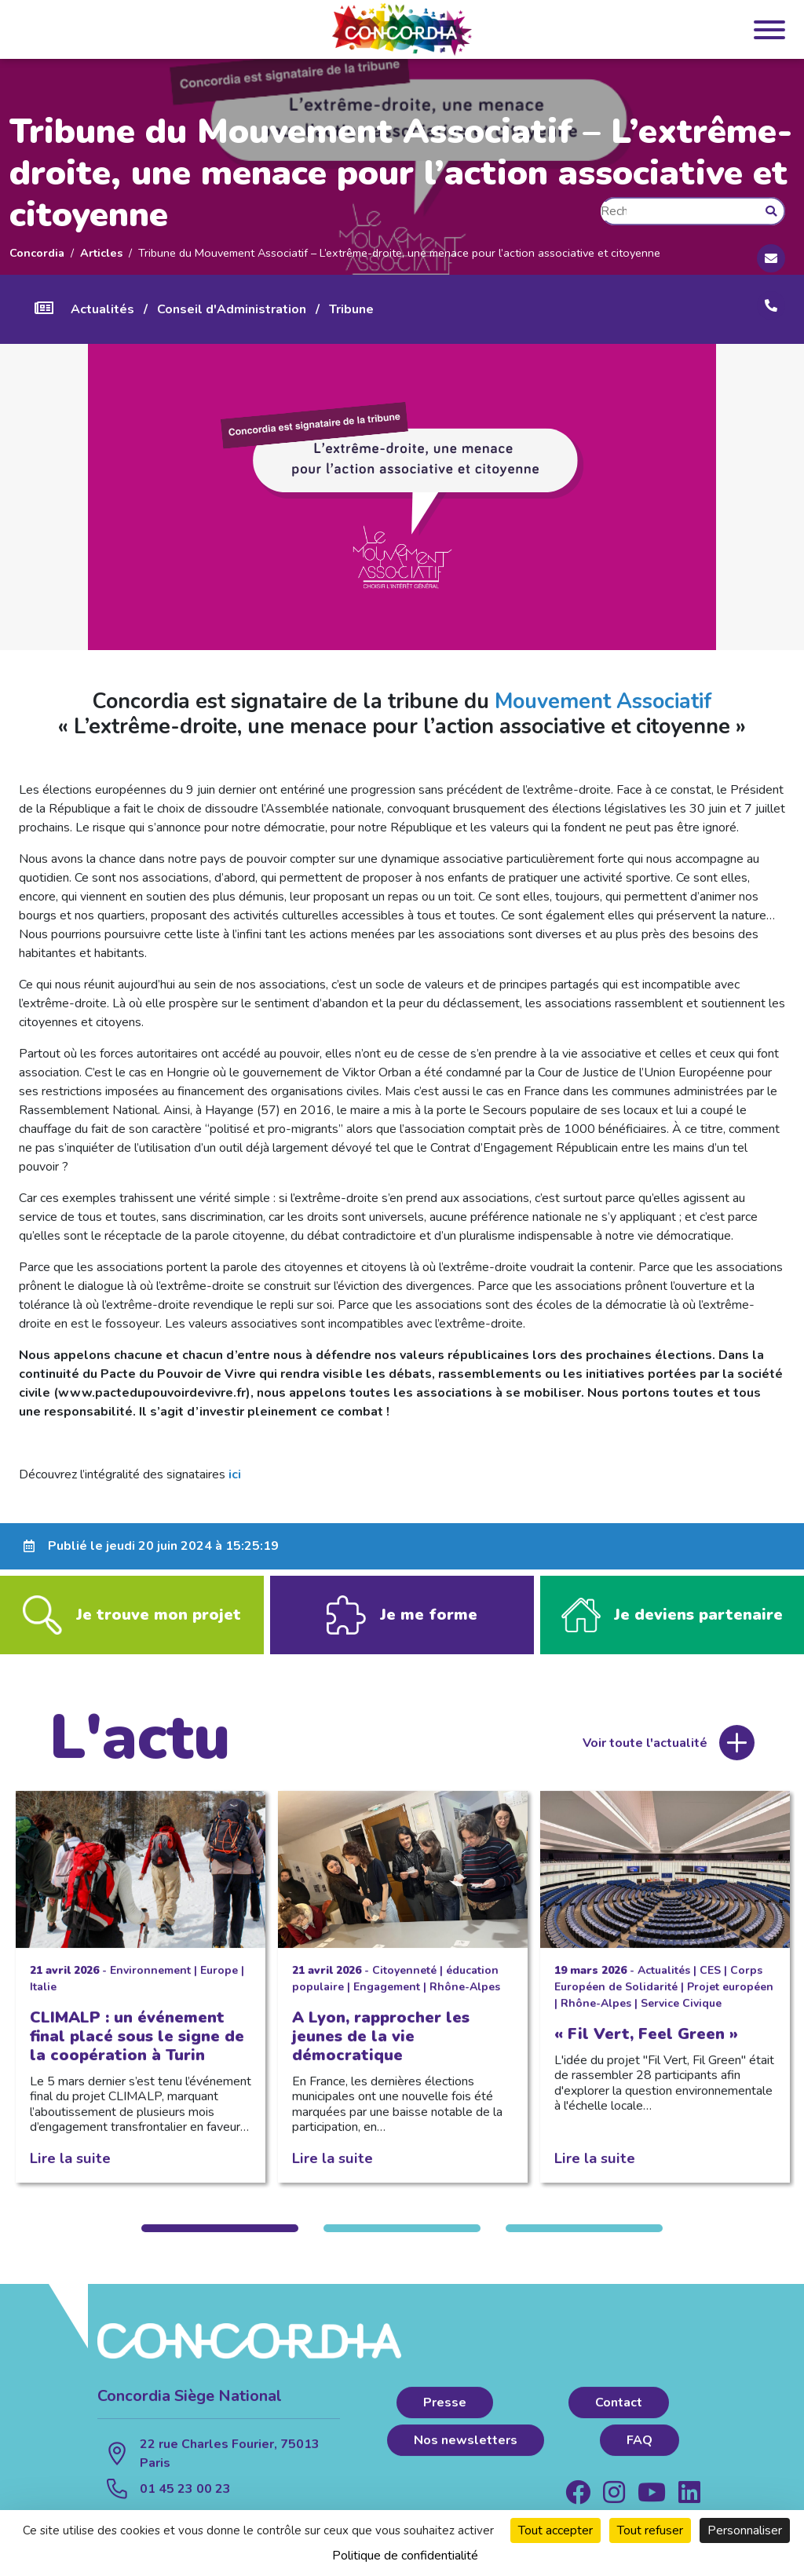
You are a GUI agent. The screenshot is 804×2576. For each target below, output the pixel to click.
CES (710, 1981)
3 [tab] (584, 2239)
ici (234, 1474)
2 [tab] (402, 2239)
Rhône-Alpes (464, 1997)
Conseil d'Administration (231, 309)
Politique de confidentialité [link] (405, 2555)
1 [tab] (219, 2239)
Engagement (386, 1997)
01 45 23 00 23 (185, 2499)
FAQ (639, 2451)
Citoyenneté (404, 1981)
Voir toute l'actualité (645, 1754)
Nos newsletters (465, 2451)
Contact (618, 2413)
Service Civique (681, 2014)
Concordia (36, 253)
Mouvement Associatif (603, 701)
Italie (43, 1997)
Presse (444, 2413)
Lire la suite (70, 2169)
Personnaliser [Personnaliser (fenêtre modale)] (744, 2530)
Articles (101, 253)
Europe (219, 1981)
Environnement (150, 1981)
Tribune (351, 309)
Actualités (102, 309)
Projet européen (730, 1997)
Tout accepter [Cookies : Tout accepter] (555, 2530)
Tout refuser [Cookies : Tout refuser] (650, 2530)
